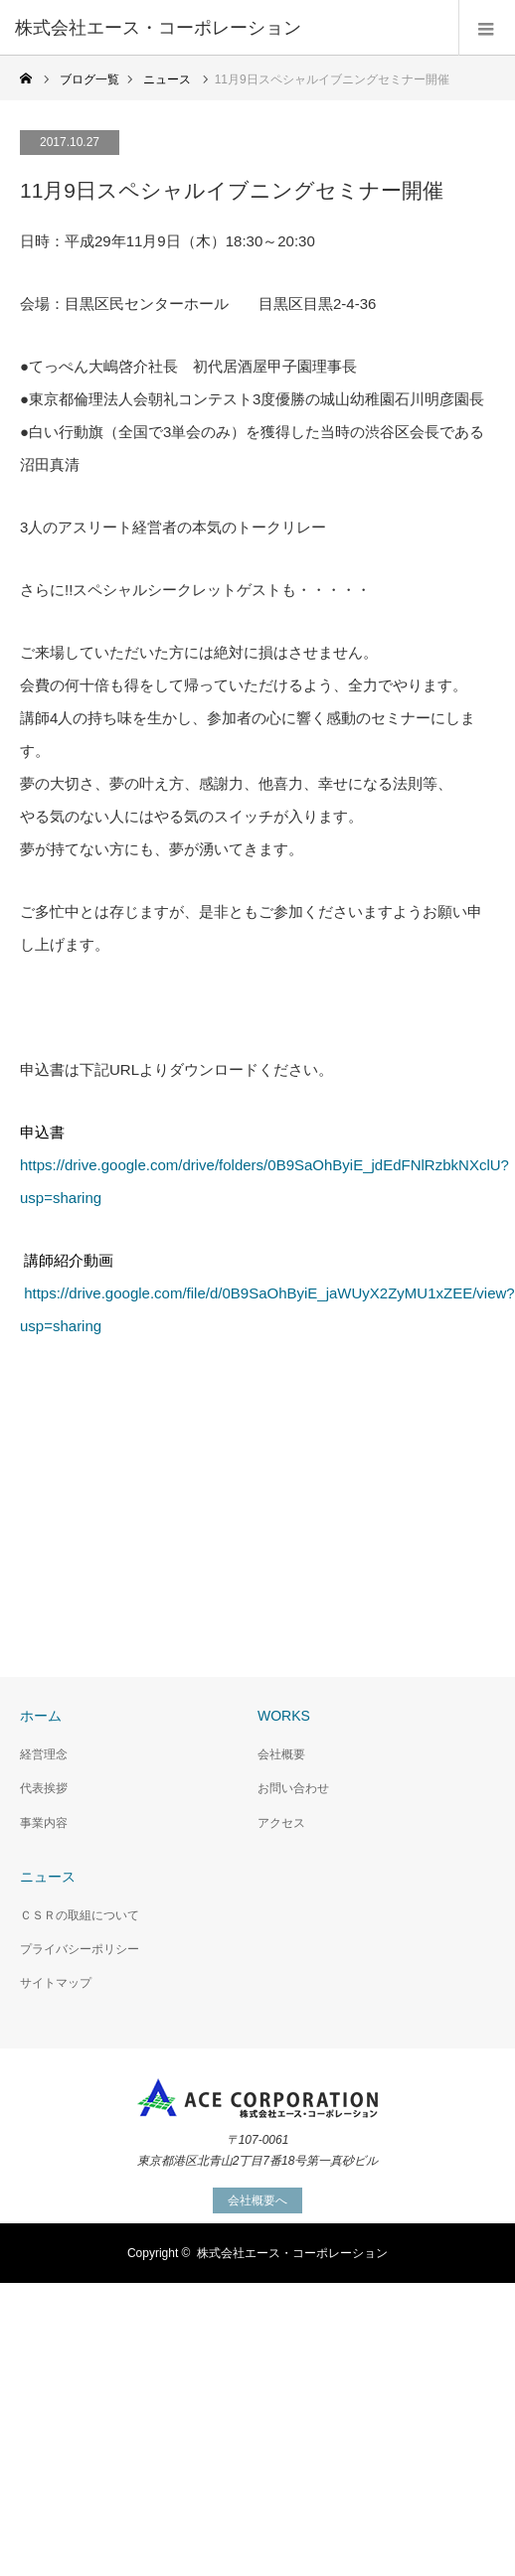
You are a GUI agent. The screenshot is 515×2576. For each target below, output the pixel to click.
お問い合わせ (293, 1788)
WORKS (284, 1716)
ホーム (41, 1716)
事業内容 (44, 1823)
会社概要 (281, 1754)
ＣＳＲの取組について (79, 1915)
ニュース (48, 1877)
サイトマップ (55, 1983)
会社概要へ (257, 2200)
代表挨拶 (44, 1788)
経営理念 (44, 1754)
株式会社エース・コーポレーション (292, 2253)
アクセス (281, 1823)
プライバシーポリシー (79, 1949)
